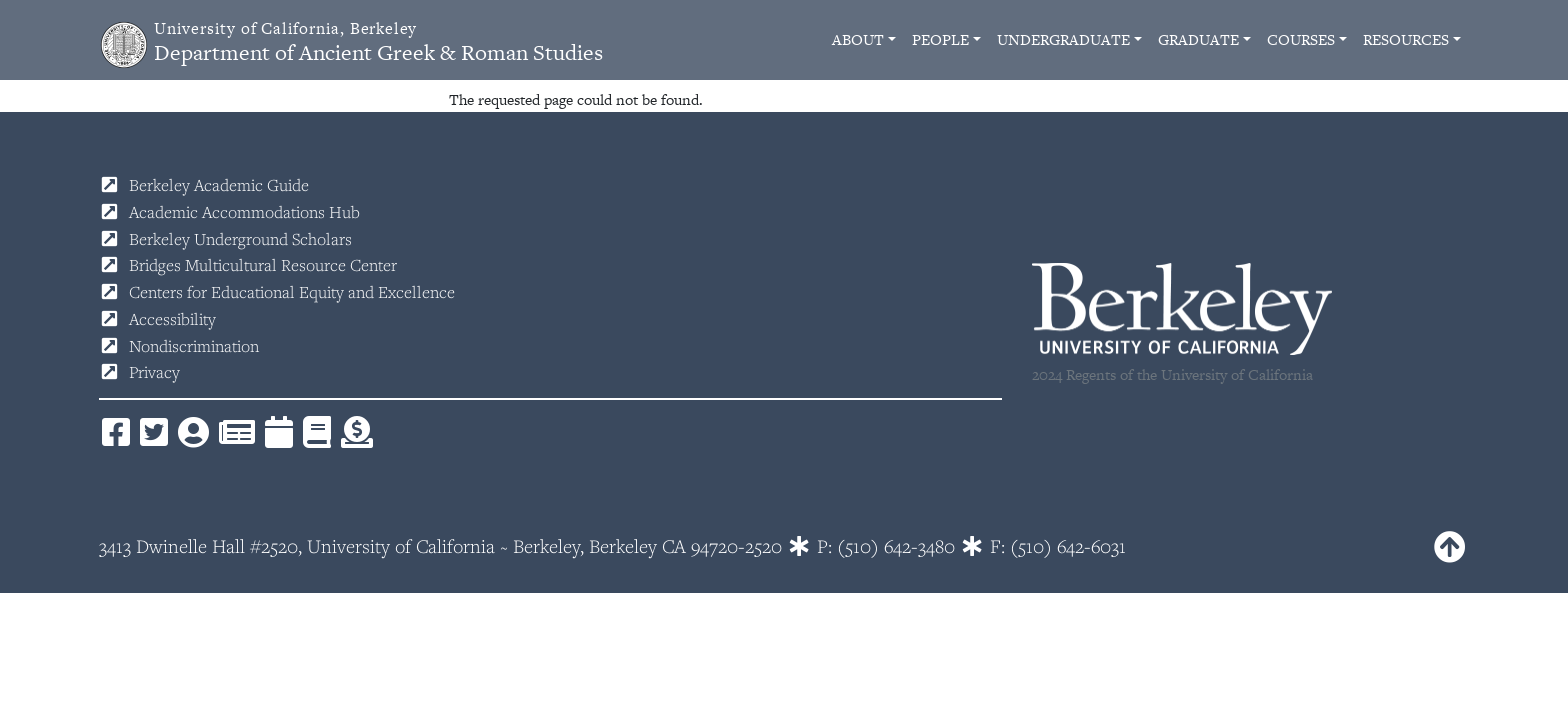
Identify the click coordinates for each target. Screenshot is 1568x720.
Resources (1406, 39)
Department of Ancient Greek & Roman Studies (378, 42)
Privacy (154, 372)
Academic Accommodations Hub (244, 212)
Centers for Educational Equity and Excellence (292, 292)
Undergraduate (1063, 39)
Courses (1301, 39)
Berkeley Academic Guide (219, 185)
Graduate (1198, 39)
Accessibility (172, 319)
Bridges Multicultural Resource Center (263, 265)
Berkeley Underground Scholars (240, 239)
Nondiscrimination (194, 346)
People (940, 39)
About (858, 39)
